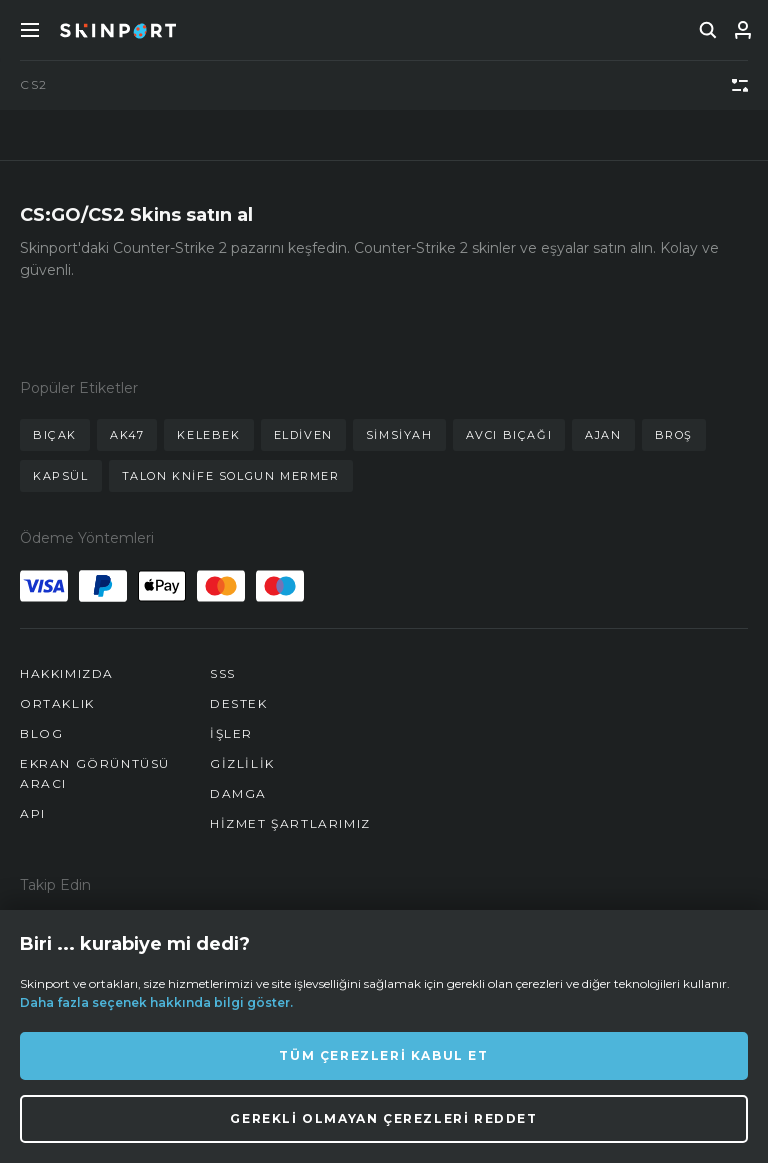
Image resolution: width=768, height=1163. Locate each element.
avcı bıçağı (509, 435)
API (33, 813)
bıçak (55, 435)
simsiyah (399, 435)
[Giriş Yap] (743, 30)
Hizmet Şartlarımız (290, 823)
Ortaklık (57, 703)
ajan (603, 435)
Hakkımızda (67, 673)
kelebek (208, 435)
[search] (708, 30)
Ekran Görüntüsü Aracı (95, 773)
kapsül (61, 476)
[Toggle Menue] (30, 30)
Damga (238, 793)
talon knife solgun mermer (231, 476)
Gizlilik (242, 763)
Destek (239, 703)
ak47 (127, 435)
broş (674, 435)
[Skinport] (118, 30)
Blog (41, 733)
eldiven (303, 435)
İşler (231, 733)
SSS (223, 673)
